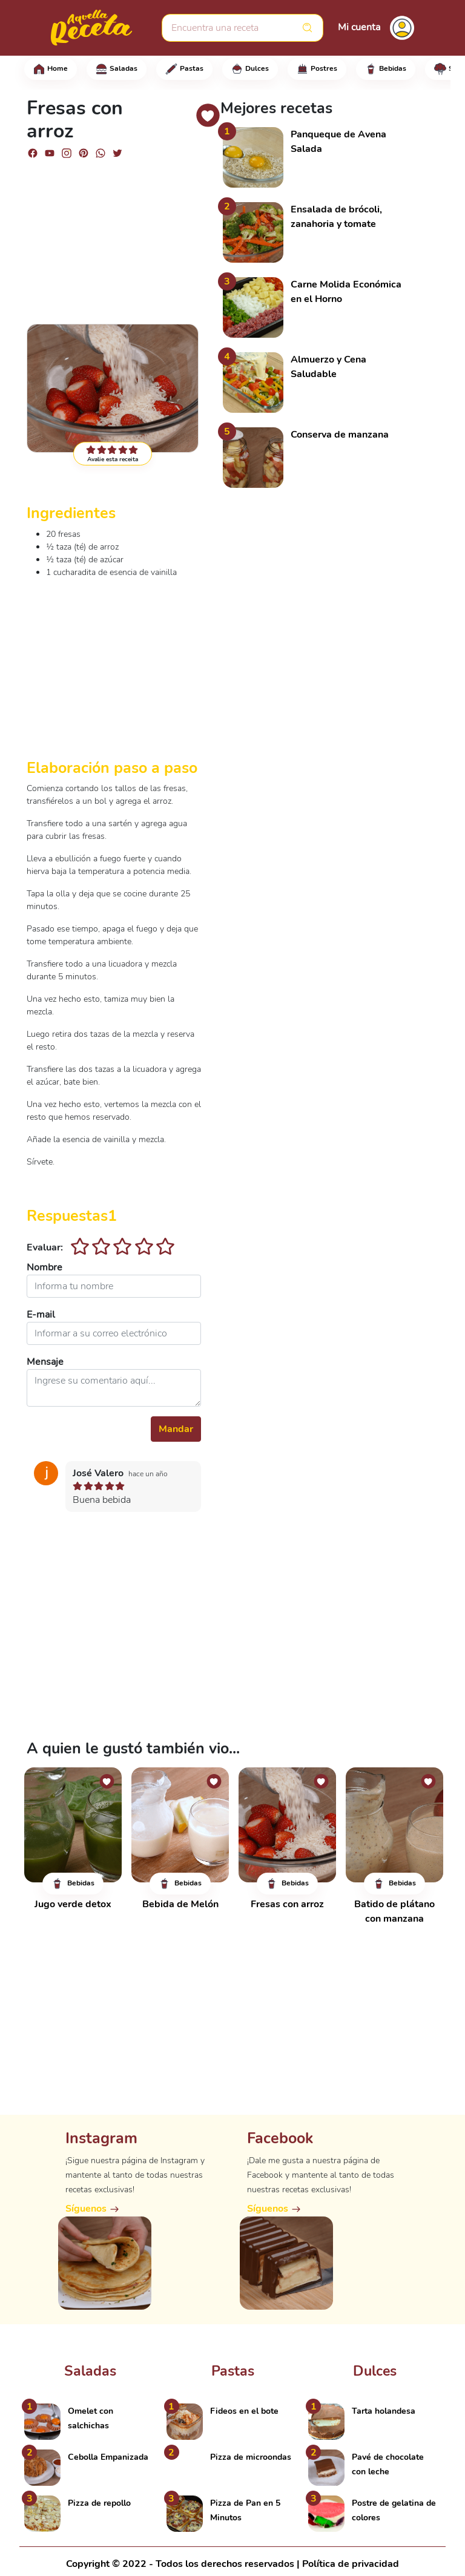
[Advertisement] (114, 236)
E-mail (41, 1314)
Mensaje (45, 1361)
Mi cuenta (359, 27)
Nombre (44, 1267)
